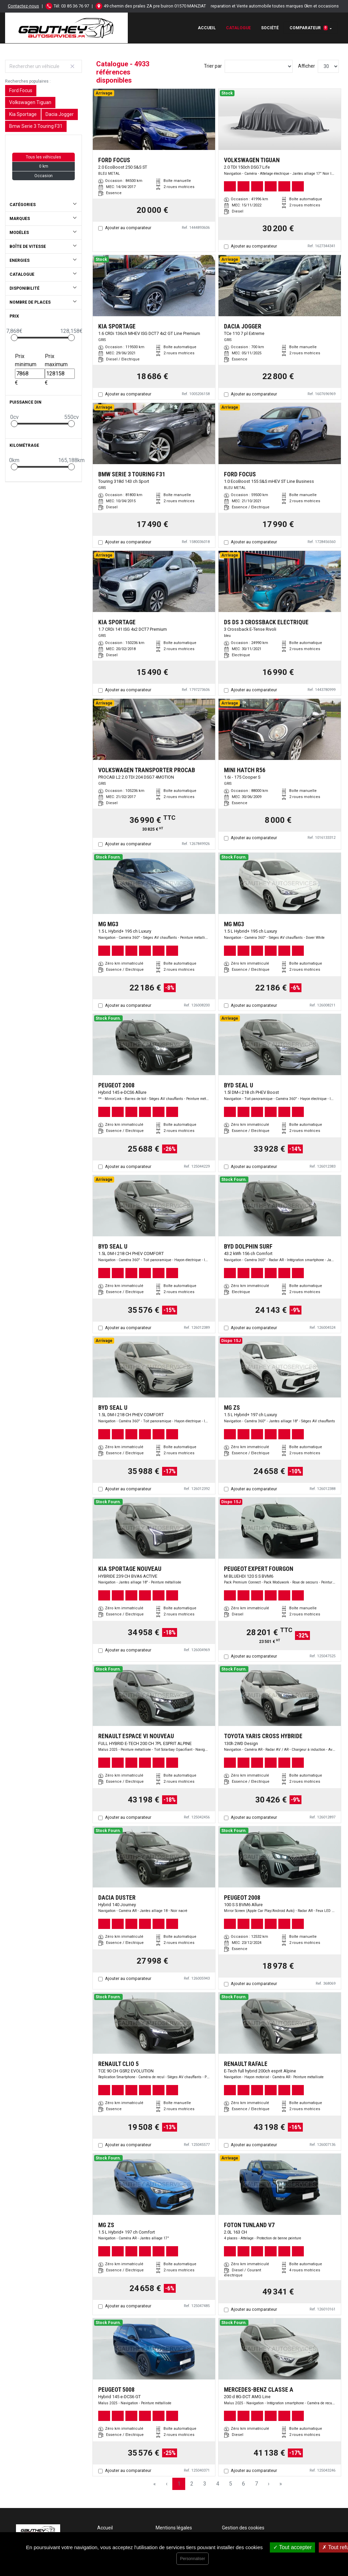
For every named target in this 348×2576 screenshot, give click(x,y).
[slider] (14, 337)
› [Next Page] (268, 2483)
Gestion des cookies (243, 2527)
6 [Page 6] (243, 2483)
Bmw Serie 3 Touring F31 (36, 126)
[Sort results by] (259, 66)
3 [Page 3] (204, 2483)
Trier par (213, 66)
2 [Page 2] (191, 2483)
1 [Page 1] (178, 2483)
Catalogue (238, 28)
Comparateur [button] (309, 28)
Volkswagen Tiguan (30, 102)
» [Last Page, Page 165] (280, 2483)
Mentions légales (174, 2527)
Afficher (306, 66)
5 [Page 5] (230, 2483)
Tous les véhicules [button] (43, 157)
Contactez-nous (23, 6)
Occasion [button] (43, 175)
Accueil (207, 28)
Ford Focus (20, 90)
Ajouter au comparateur (128, 227)
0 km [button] (43, 166)
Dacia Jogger (60, 114)
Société (270, 28)
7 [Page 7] (256, 2483)
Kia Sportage (23, 114)
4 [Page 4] (217, 2483)
